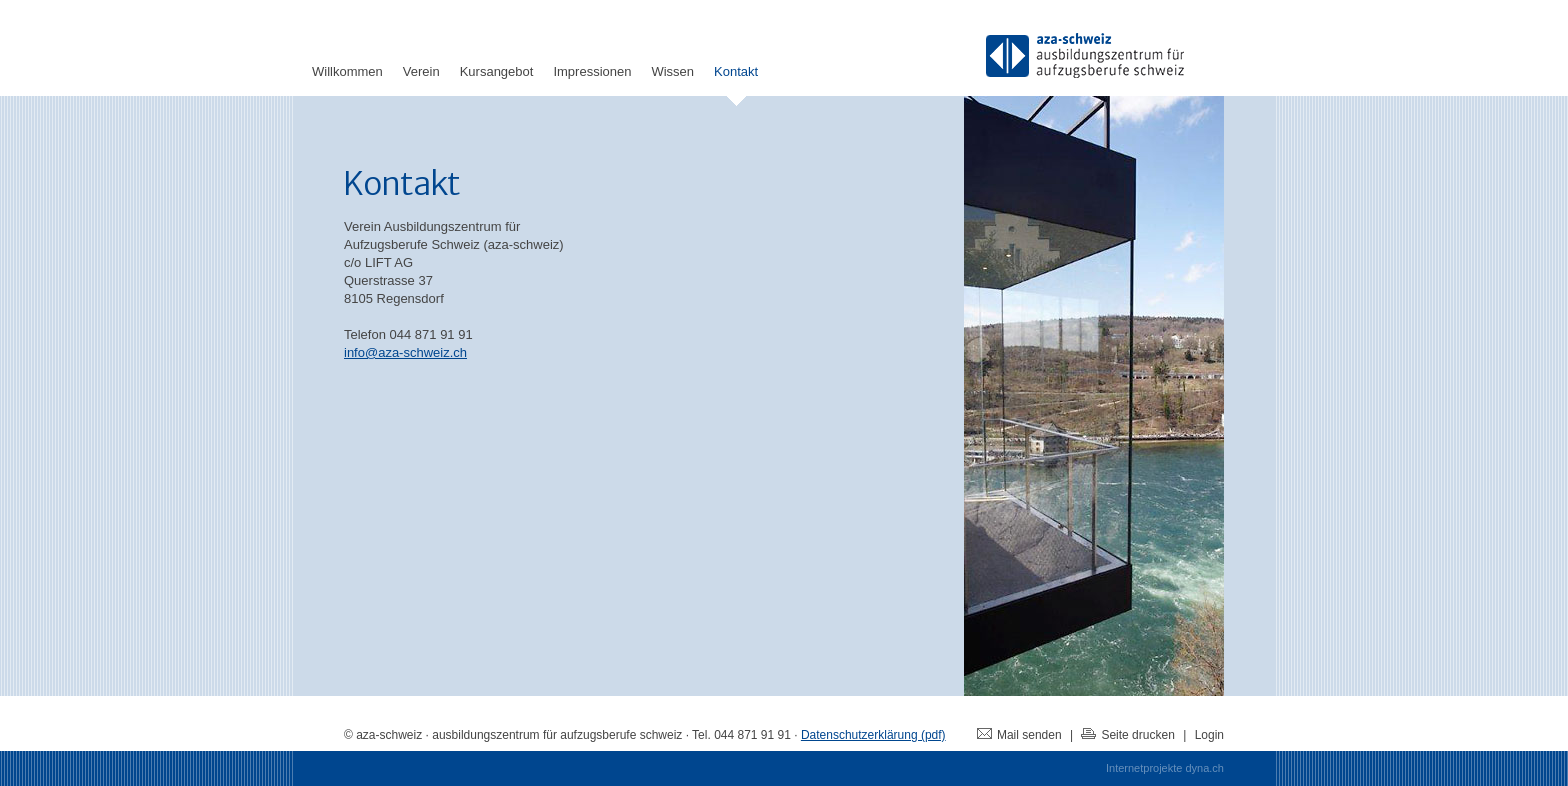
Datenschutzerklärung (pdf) (873, 735)
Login (1209, 735)
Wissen (672, 71)
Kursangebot (497, 71)
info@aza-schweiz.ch (405, 352)
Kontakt (736, 71)
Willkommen (347, 71)
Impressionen (592, 71)
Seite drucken (1127, 735)
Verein (421, 71)
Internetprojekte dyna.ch (1165, 768)
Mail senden (1019, 735)
